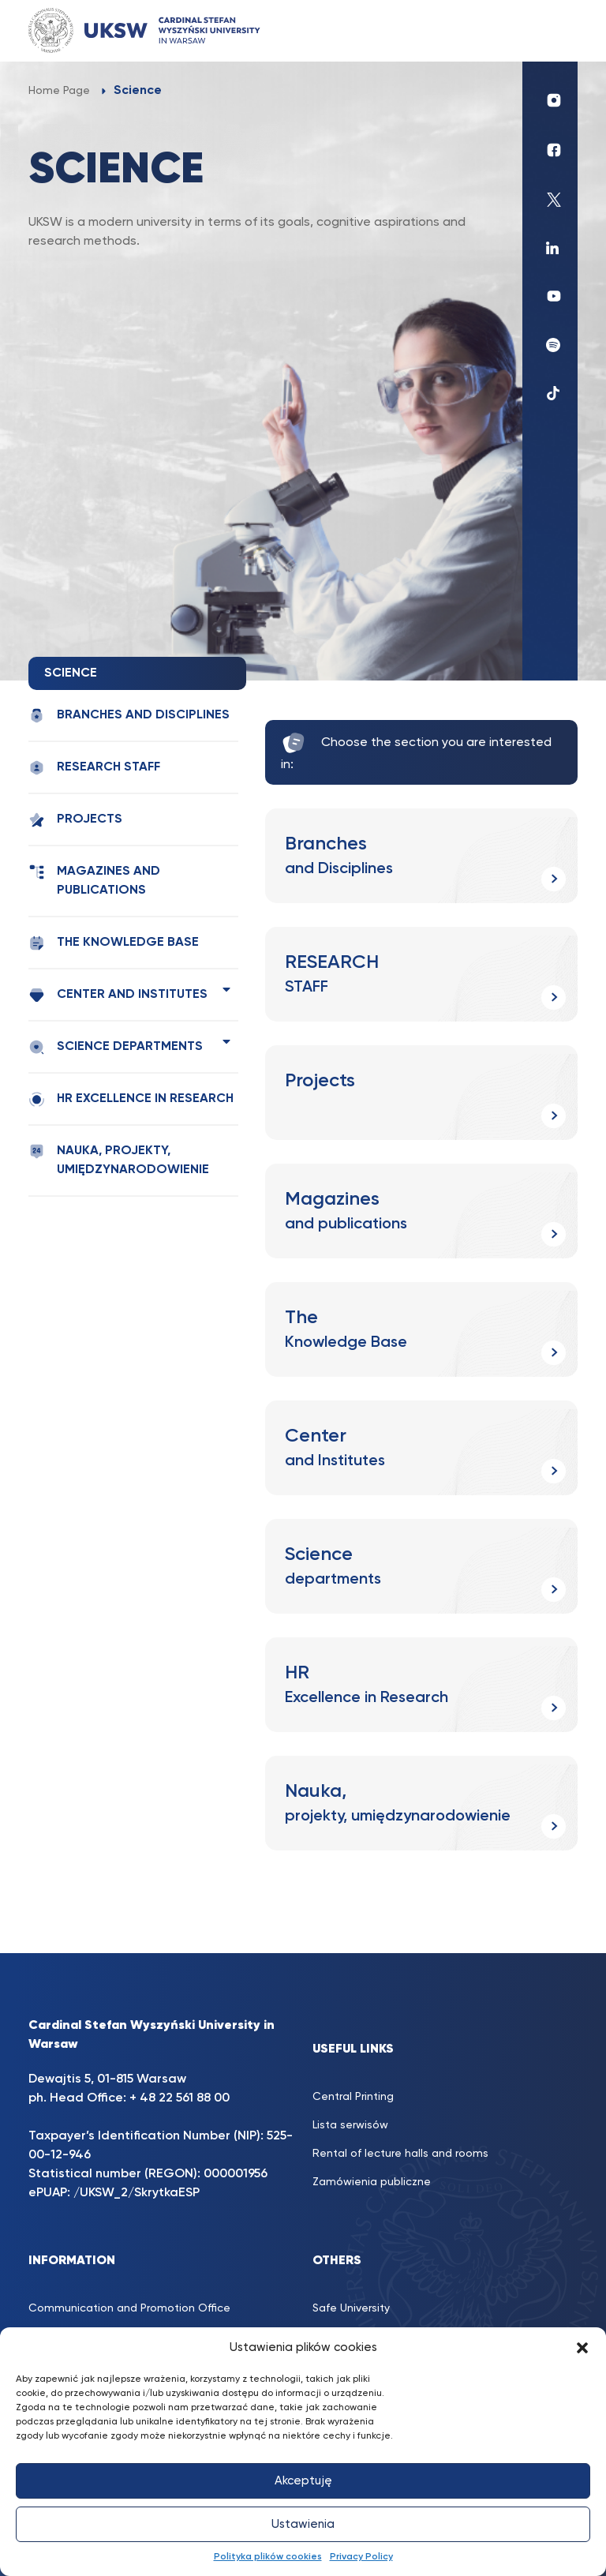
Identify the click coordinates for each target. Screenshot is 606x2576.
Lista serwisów (350, 2125)
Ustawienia (303, 2524)
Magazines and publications (94, 880)
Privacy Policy (361, 2557)
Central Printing (353, 2096)
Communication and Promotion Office (129, 2308)
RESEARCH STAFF (94, 767)
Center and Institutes (118, 995)
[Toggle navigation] (550, 30)
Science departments (115, 1047)
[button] (582, 2348)
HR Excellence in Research (131, 1099)
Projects (75, 820)
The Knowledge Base (113, 943)
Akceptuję (303, 2481)
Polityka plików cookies (268, 2557)
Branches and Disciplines (129, 715)
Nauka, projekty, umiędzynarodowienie (118, 1159)
